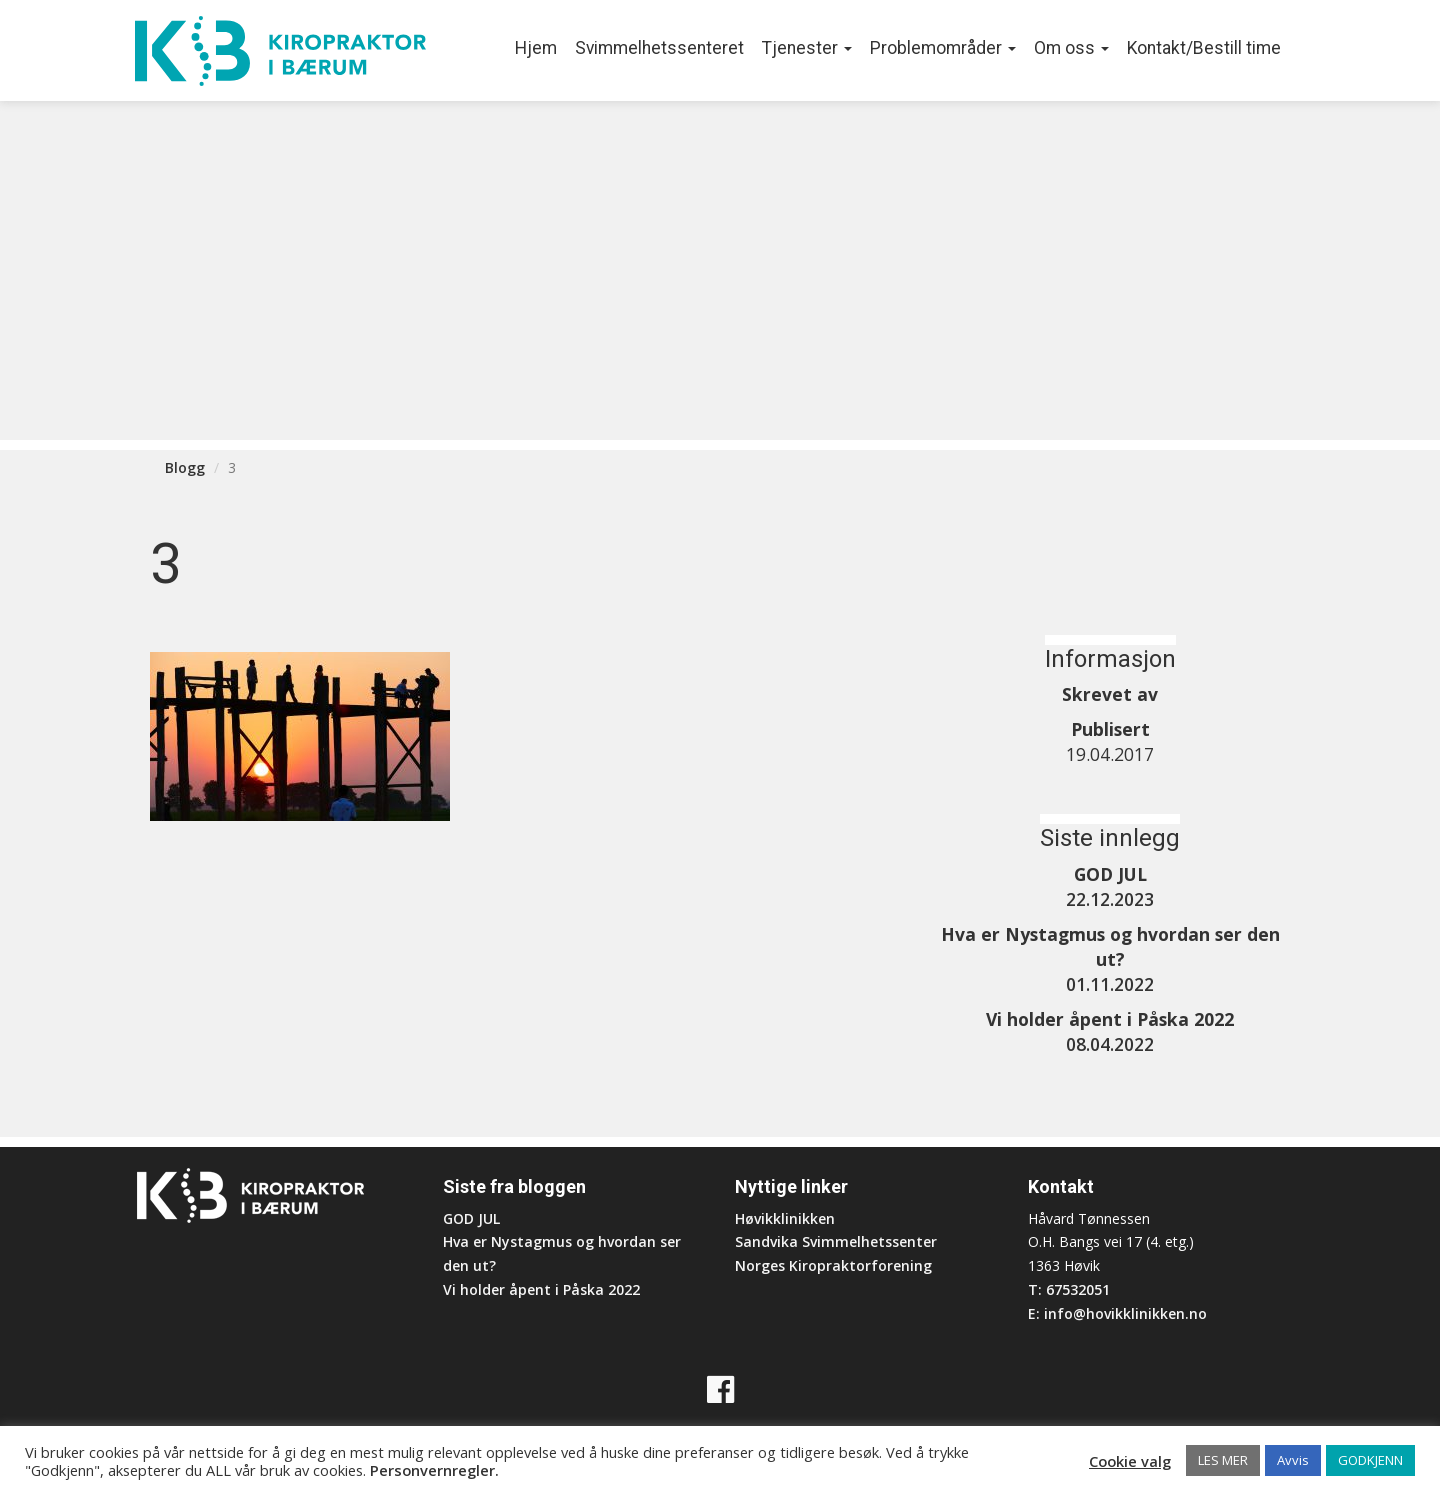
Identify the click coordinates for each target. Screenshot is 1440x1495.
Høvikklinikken (785, 1218)
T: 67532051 (1069, 1289)
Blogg (185, 467)
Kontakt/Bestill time (1204, 48)
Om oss (1071, 48)
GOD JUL (471, 1218)
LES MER (1223, 1460)
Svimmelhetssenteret (659, 48)
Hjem (536, 48)
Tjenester (807, 48)
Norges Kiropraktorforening (833, 1265)
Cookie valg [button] (1130, 1461)
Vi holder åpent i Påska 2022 (541, 1289)
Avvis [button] (1293, 1460)
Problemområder (943, 48)
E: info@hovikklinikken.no (1117, 1313)
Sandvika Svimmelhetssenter (836, 1241)
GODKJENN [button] (1370, 1460)
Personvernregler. (434, 1470)
